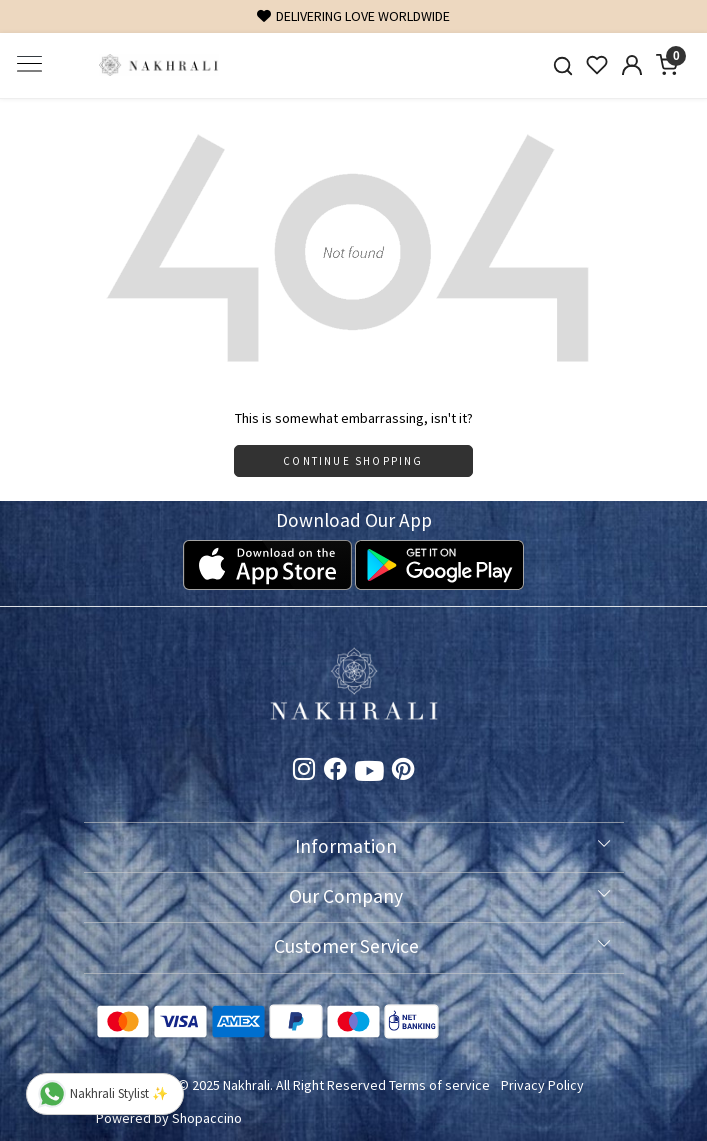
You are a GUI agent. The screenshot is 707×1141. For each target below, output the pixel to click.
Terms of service (439, 1085)
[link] (562, 65)
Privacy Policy (542, 1085)
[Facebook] (335, 772)
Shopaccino (207, 1118)
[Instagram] (304, 772)
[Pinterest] (403, 772)
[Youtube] (369, 775)
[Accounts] (632, 65)
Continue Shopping (353, 461)
